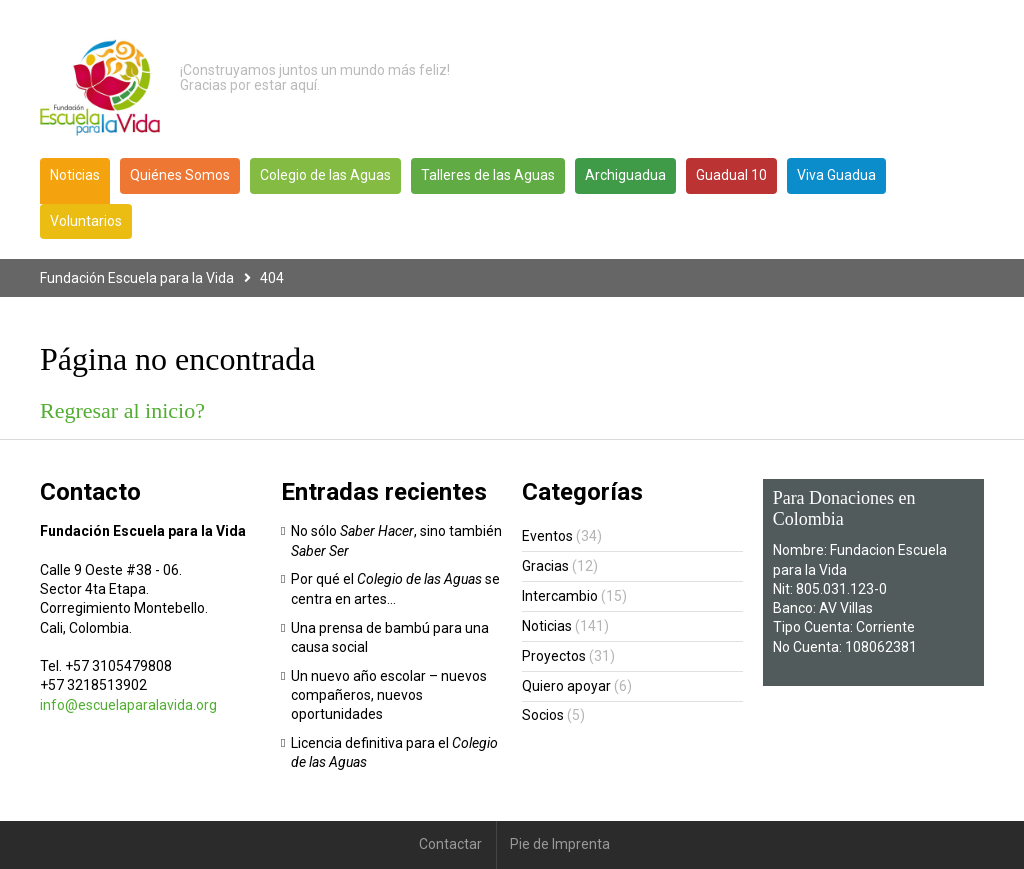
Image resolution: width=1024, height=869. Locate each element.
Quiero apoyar (566, 686)
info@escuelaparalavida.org (128, 705)
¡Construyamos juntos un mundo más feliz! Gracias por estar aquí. (315, 78)
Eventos (547, 536)
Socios (543, 715)
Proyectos (554, 656)
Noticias (547, 626)
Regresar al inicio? (122, 410)
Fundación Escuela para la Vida (137, 278)
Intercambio (560, 596)
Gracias (545, 566)
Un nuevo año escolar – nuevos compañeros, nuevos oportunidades (389, 695)
